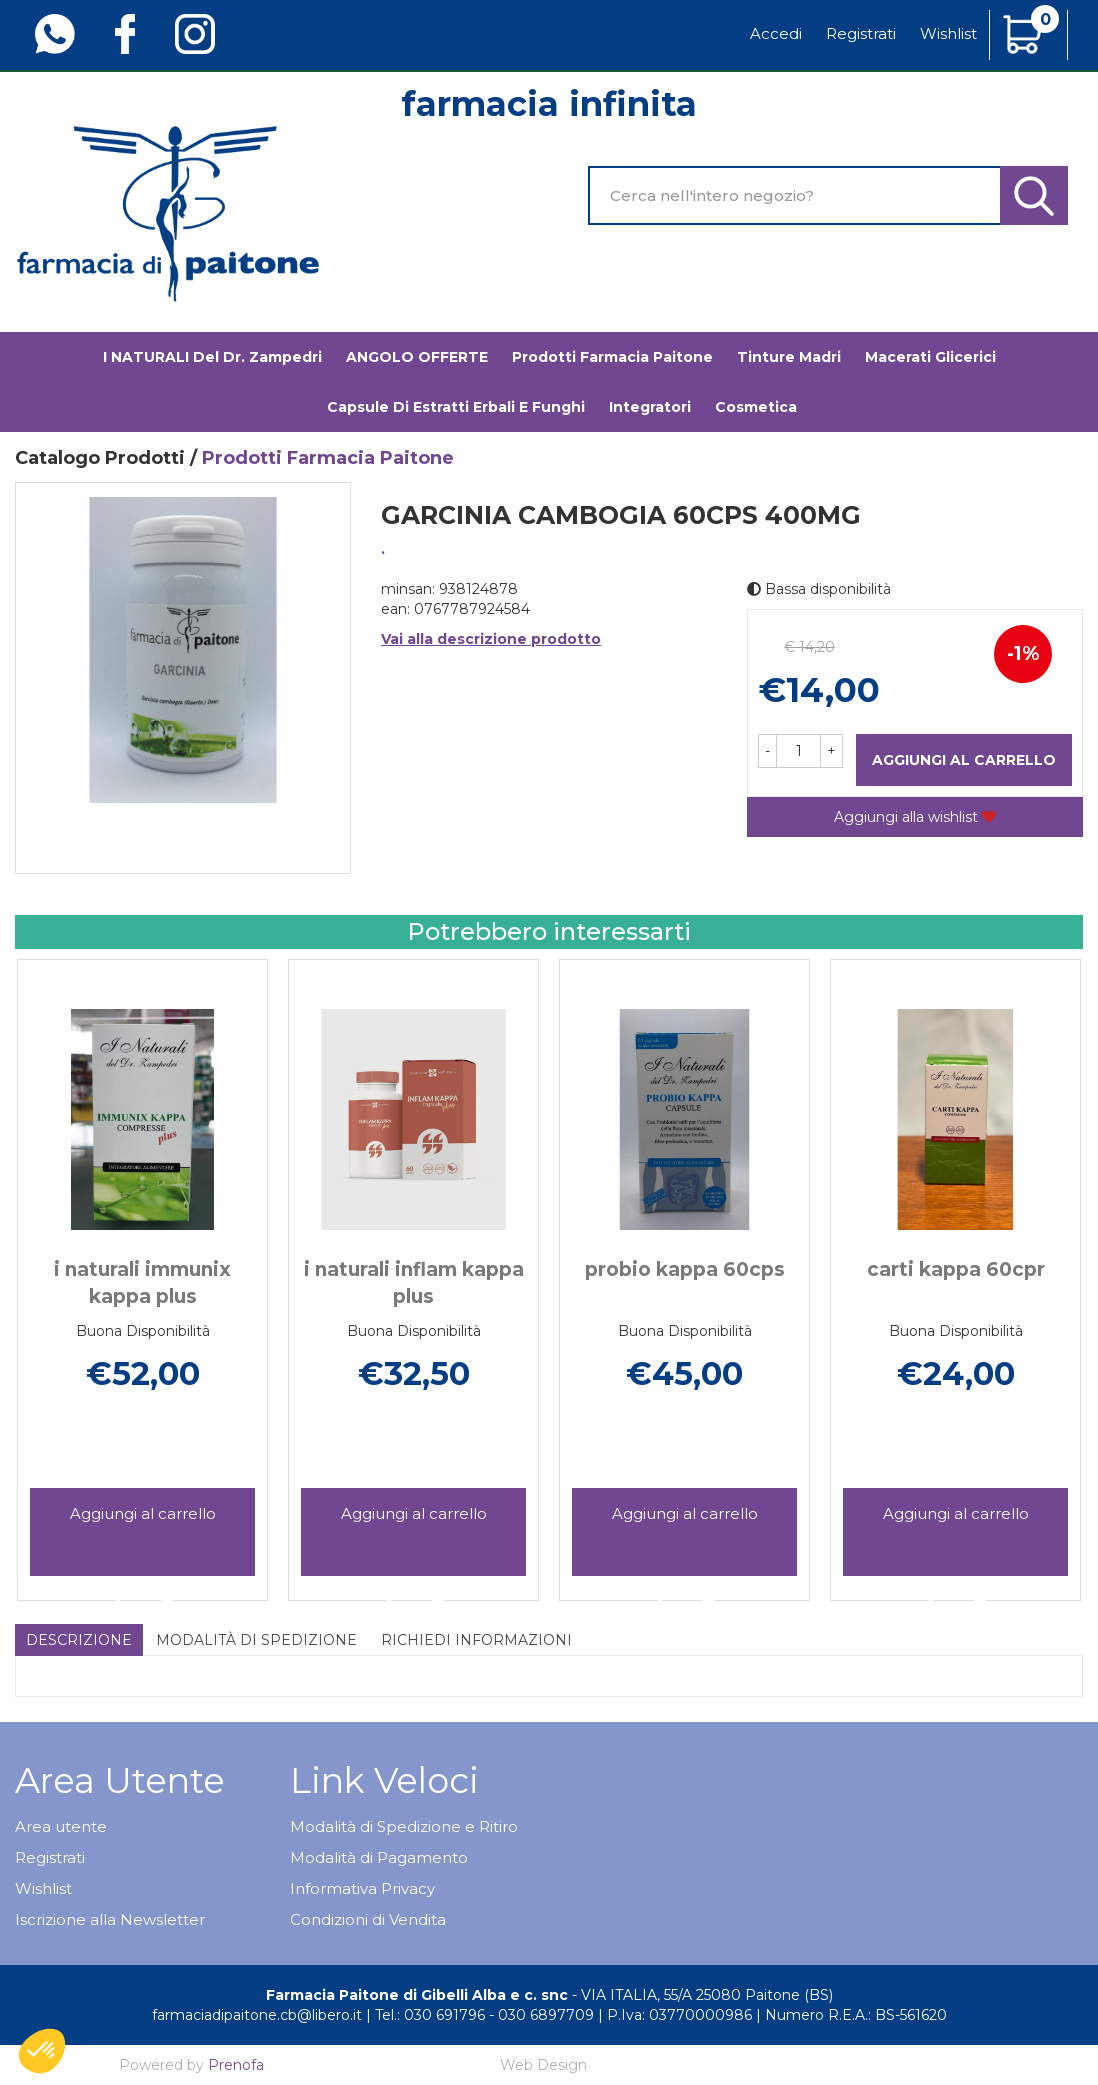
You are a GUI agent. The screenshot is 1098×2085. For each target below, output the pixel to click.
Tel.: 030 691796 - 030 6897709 (484, 2015)
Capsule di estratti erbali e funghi (456, 407)
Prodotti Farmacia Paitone (612, 357)
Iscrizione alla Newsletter (110, 1919)
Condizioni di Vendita (368, 1919)
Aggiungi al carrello (964, 760)
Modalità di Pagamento (379, 1857)
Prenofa (236, 2065)
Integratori (650, 407)
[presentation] (40, 1248)
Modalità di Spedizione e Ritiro (404, 1826)
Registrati (861, 33)
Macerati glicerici (930, 357)
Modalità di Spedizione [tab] (256, 1640)
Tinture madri (789, 357)
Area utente (61, 1826)
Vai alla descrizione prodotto (491, 639)
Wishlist (948, 33)
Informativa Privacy (362, 1888)
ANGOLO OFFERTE (417, 357)
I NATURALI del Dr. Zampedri (212, 357)
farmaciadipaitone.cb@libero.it (257, 2015)
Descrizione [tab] (79, 1640)
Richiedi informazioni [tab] (476, 1640)
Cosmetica (756, 407)
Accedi (776, 33)
